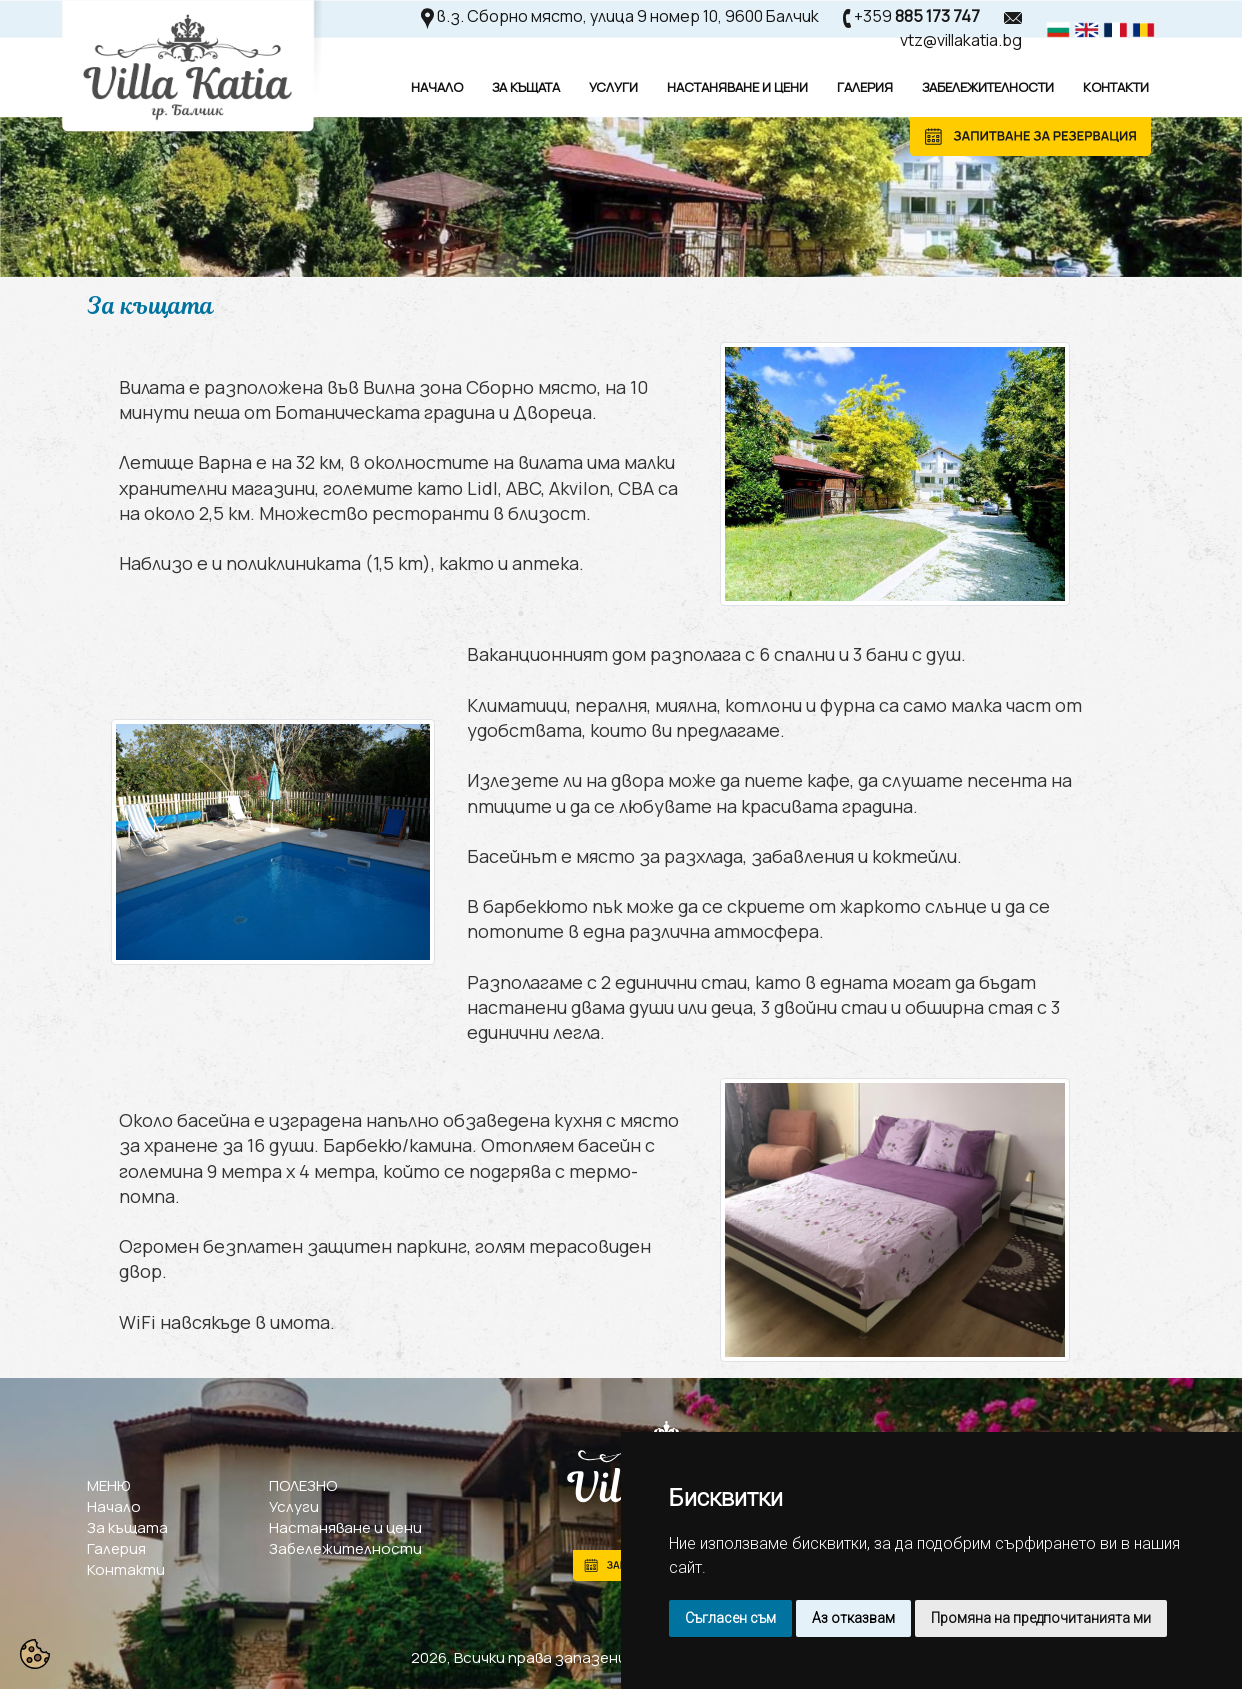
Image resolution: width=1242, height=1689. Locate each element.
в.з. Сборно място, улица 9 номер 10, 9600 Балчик (628, 16)
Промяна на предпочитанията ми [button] (1041, 1618)
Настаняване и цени (345, 1527)
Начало (437, 87)
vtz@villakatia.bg (961, 40)
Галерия (865, 87)
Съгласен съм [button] (730, 1618)
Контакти (1116, 87)
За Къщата (526, 87)
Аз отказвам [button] (853, 1618)
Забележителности (988, 87)
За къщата (127, 1527)
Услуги (613, 87)
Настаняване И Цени (737, 87)
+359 (917, 16)
